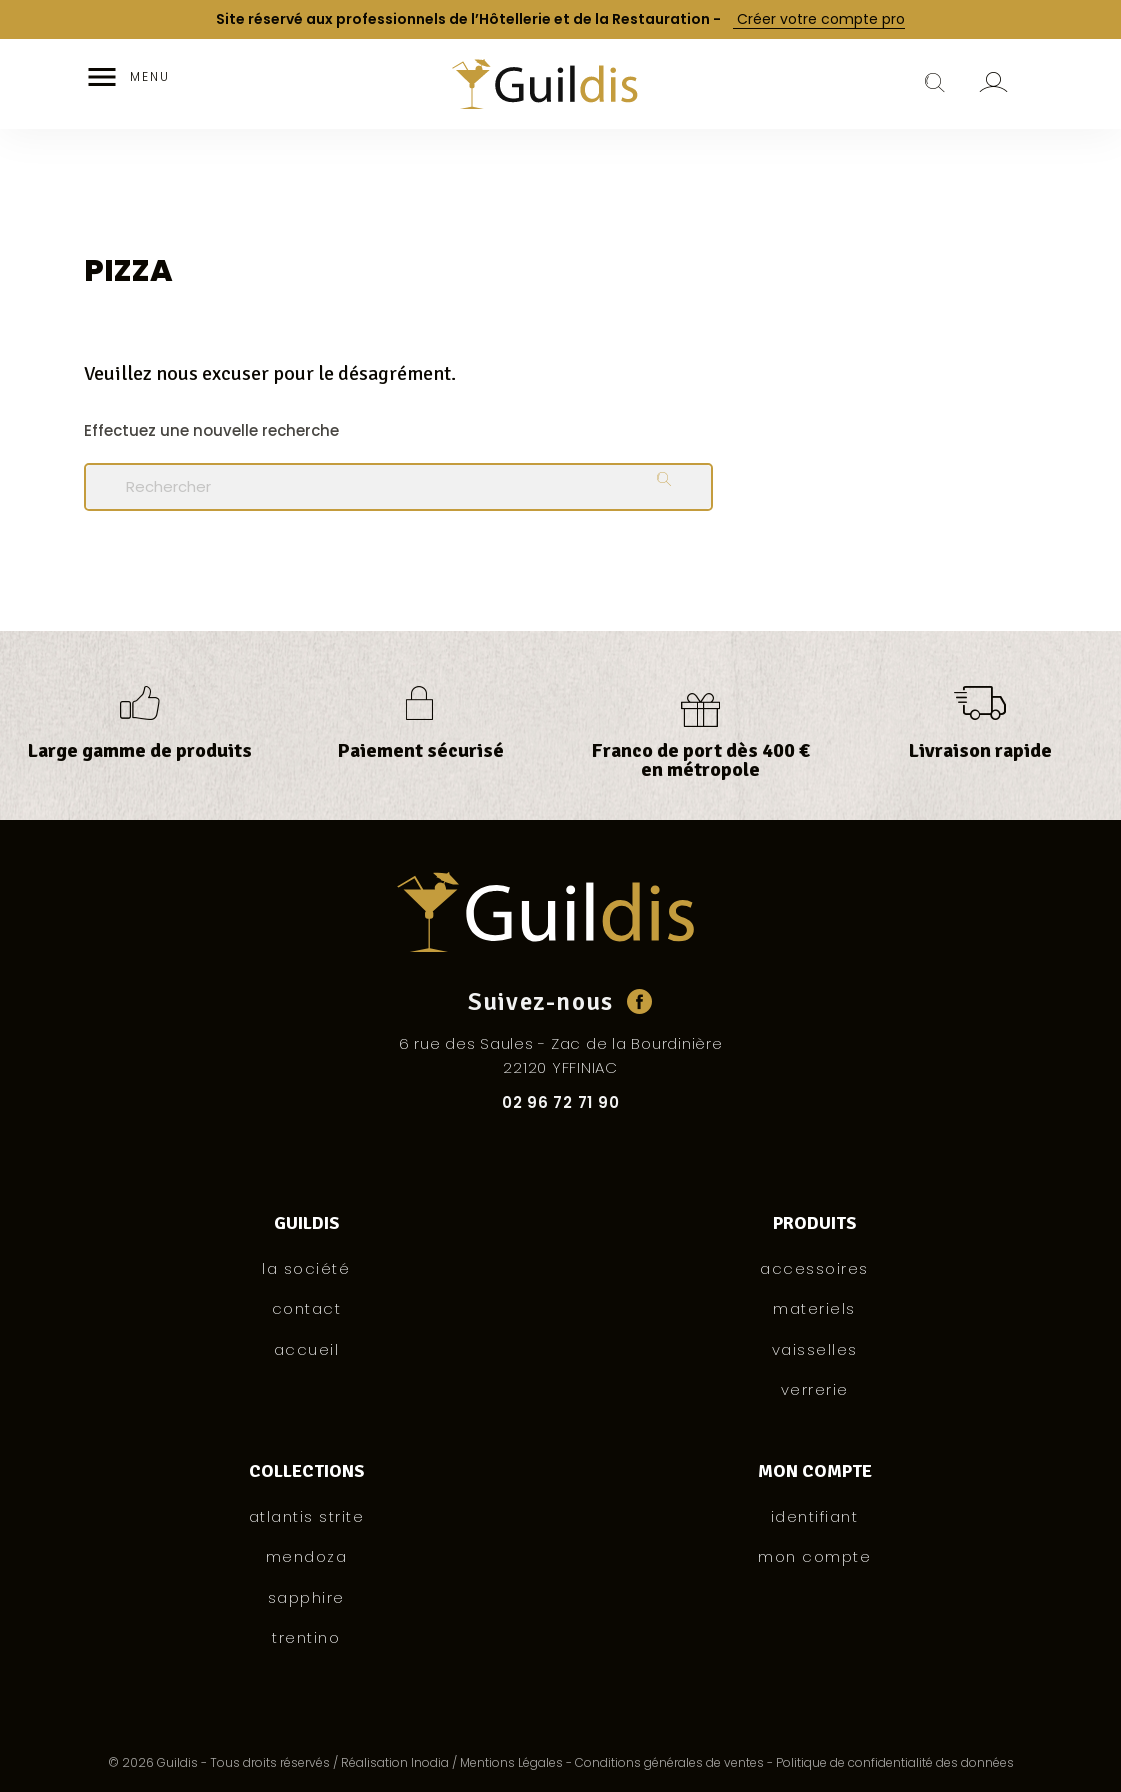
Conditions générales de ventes (669, 1762)
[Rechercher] (398, 487)
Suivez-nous (541, 1001)
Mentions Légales (511, 1762)
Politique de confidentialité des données (895, 1762)
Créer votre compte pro (819, 19)
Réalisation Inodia (395, 1762)
